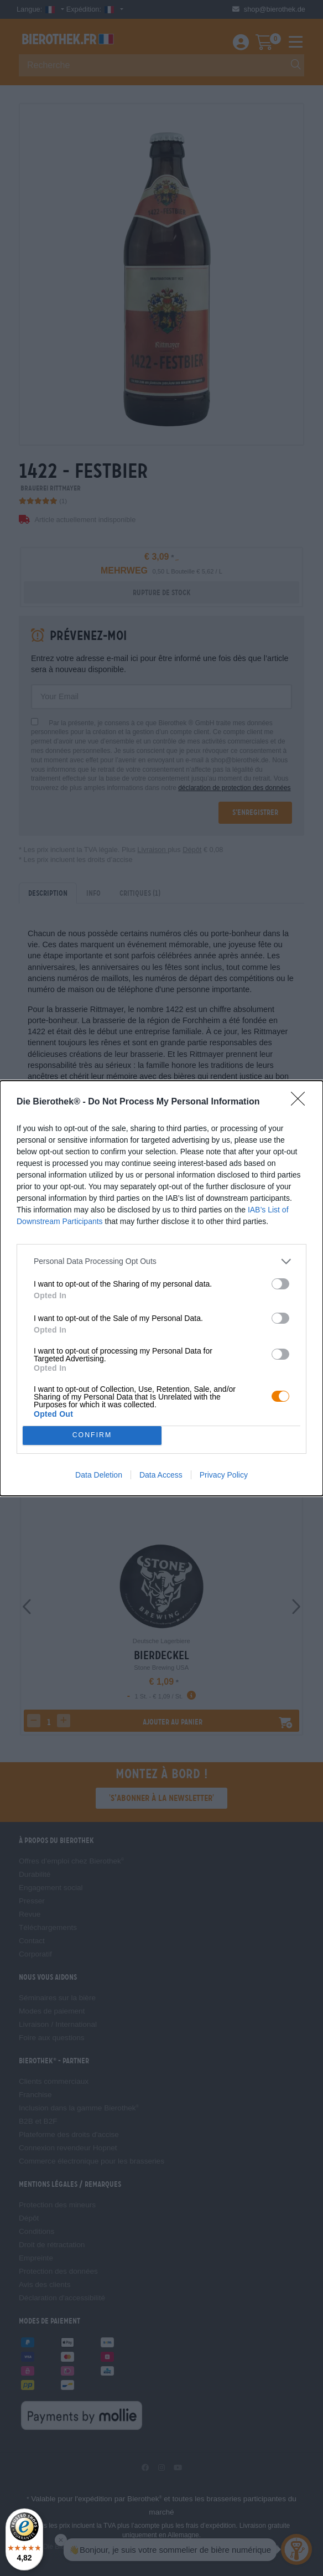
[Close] (301, 1102)
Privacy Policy (224, 1474)
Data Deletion (98, 1474)
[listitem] (161, 1261)
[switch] (280, 1283)
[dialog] (161, 1288)
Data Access (161, 1474)
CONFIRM (92, 1435)
